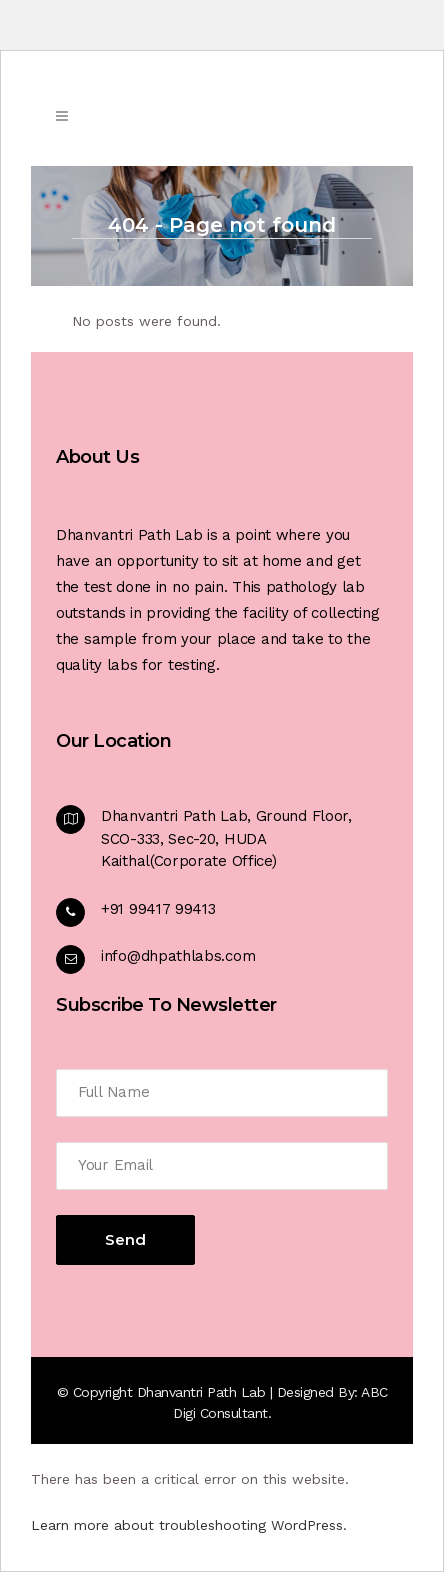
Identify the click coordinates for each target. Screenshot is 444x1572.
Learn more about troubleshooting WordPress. (189, 1525)
